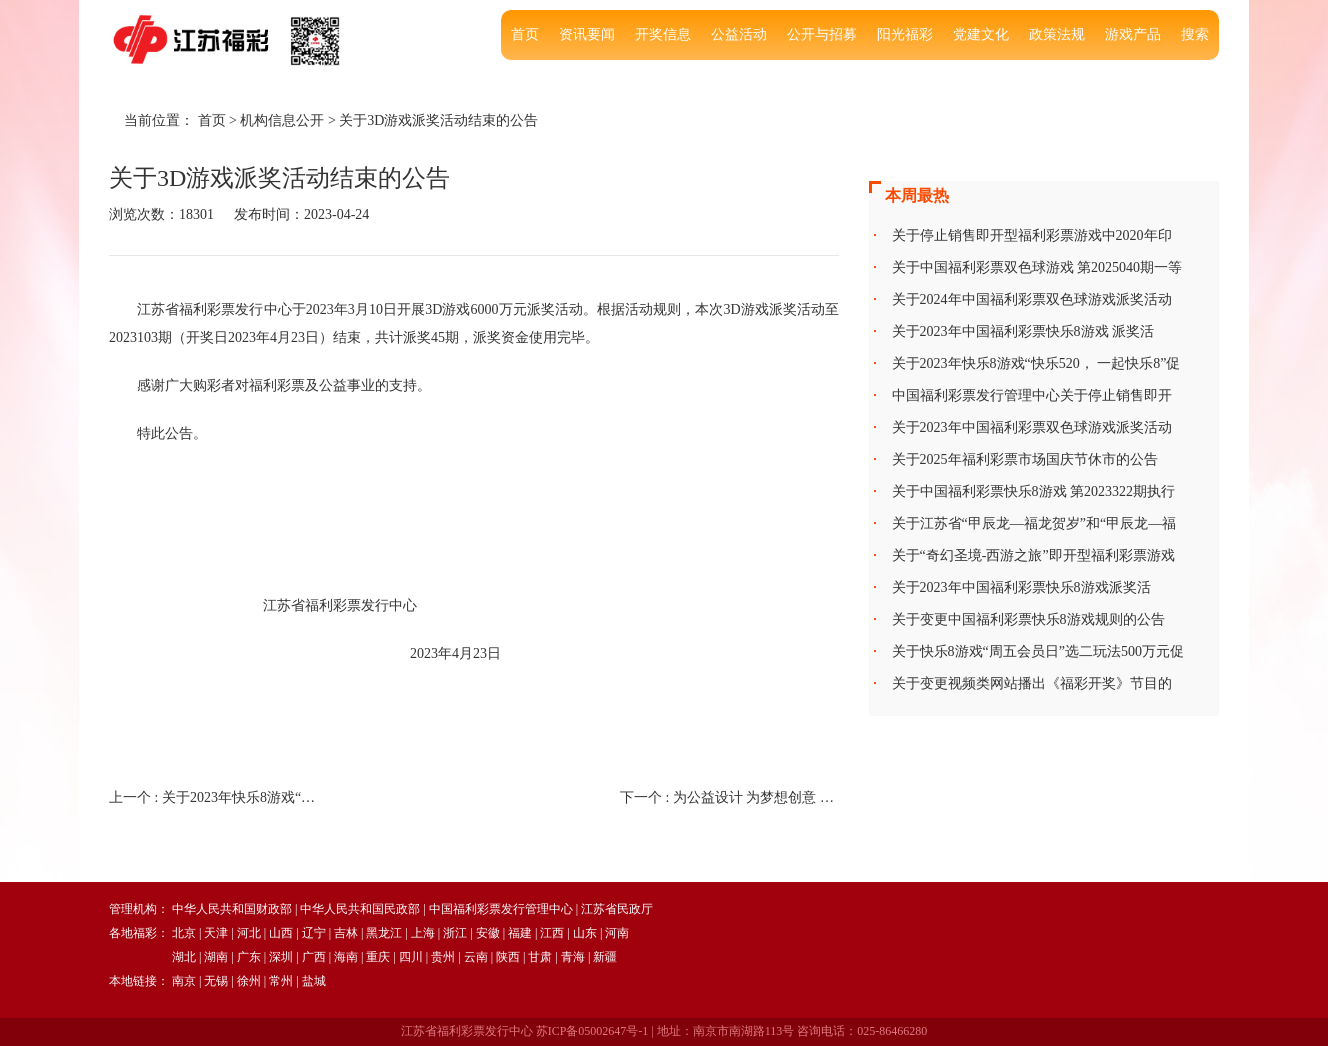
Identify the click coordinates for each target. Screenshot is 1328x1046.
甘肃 (540, 957)
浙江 (455, 933)
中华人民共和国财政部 (232, 909)
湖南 (216, 957)
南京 (184, 981)
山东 (585, 933)
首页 (525, 34)
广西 (314, 957)
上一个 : (218, 797)
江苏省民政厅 (617, 909)
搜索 (1195, 34)
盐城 (314, 981)
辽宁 (314, 933)
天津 (216, 933)
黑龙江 (384, 933)
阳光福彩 (905, 34)
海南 (346, 957)
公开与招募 (822, 34)
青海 (573, 957)
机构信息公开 (282, 120)
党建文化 (981, 34)
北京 (184, 933)
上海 (423, 933)
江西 (552, 933)
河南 (617, 933)
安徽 (488, 933)
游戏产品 (1133, 34)
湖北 (184, 957)
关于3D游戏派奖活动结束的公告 (438, 120)
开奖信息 (663, 34)
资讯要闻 (587, 34)
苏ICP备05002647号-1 (592, 1031)
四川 (411, 957)
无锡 (216, 981)
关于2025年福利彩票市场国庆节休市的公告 (1025, 459)
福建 (520, 933)
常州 (281, 981)
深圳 (281, 957)
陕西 (508, 957)
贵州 (443, 957)
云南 (476, 957)
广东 (249, 957)
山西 (281, 933)
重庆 (378, 957)
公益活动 (739, 34)
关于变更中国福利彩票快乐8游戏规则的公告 (1028, 619)
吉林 (346, 933)
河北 (249, 933)
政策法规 (1057, 34)
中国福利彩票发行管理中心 (501, 909)
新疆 (605, 957)
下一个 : (729, 797)
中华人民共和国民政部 (360, 909)
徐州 (249, 981)
